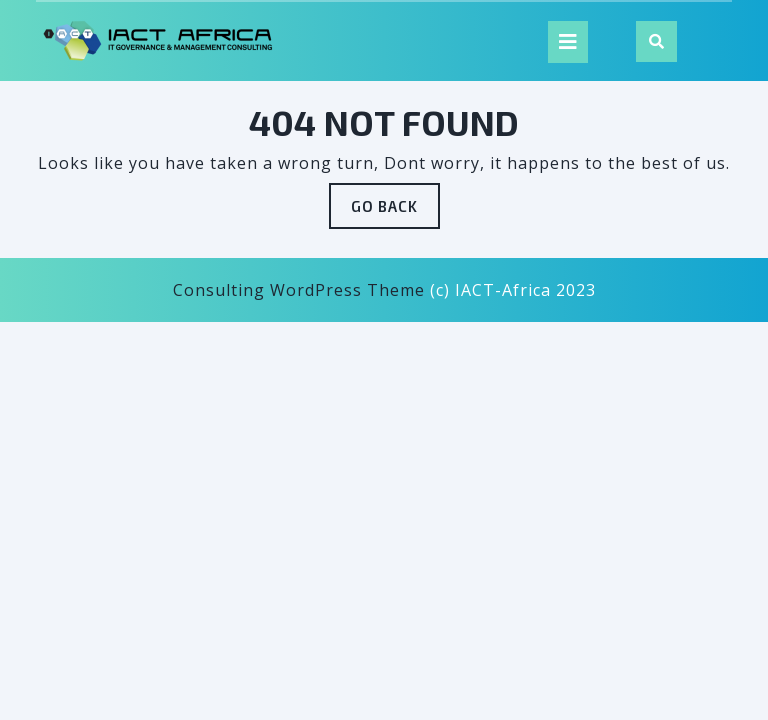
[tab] (568, 42)
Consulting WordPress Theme (299, 290)
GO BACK (395, 211)
